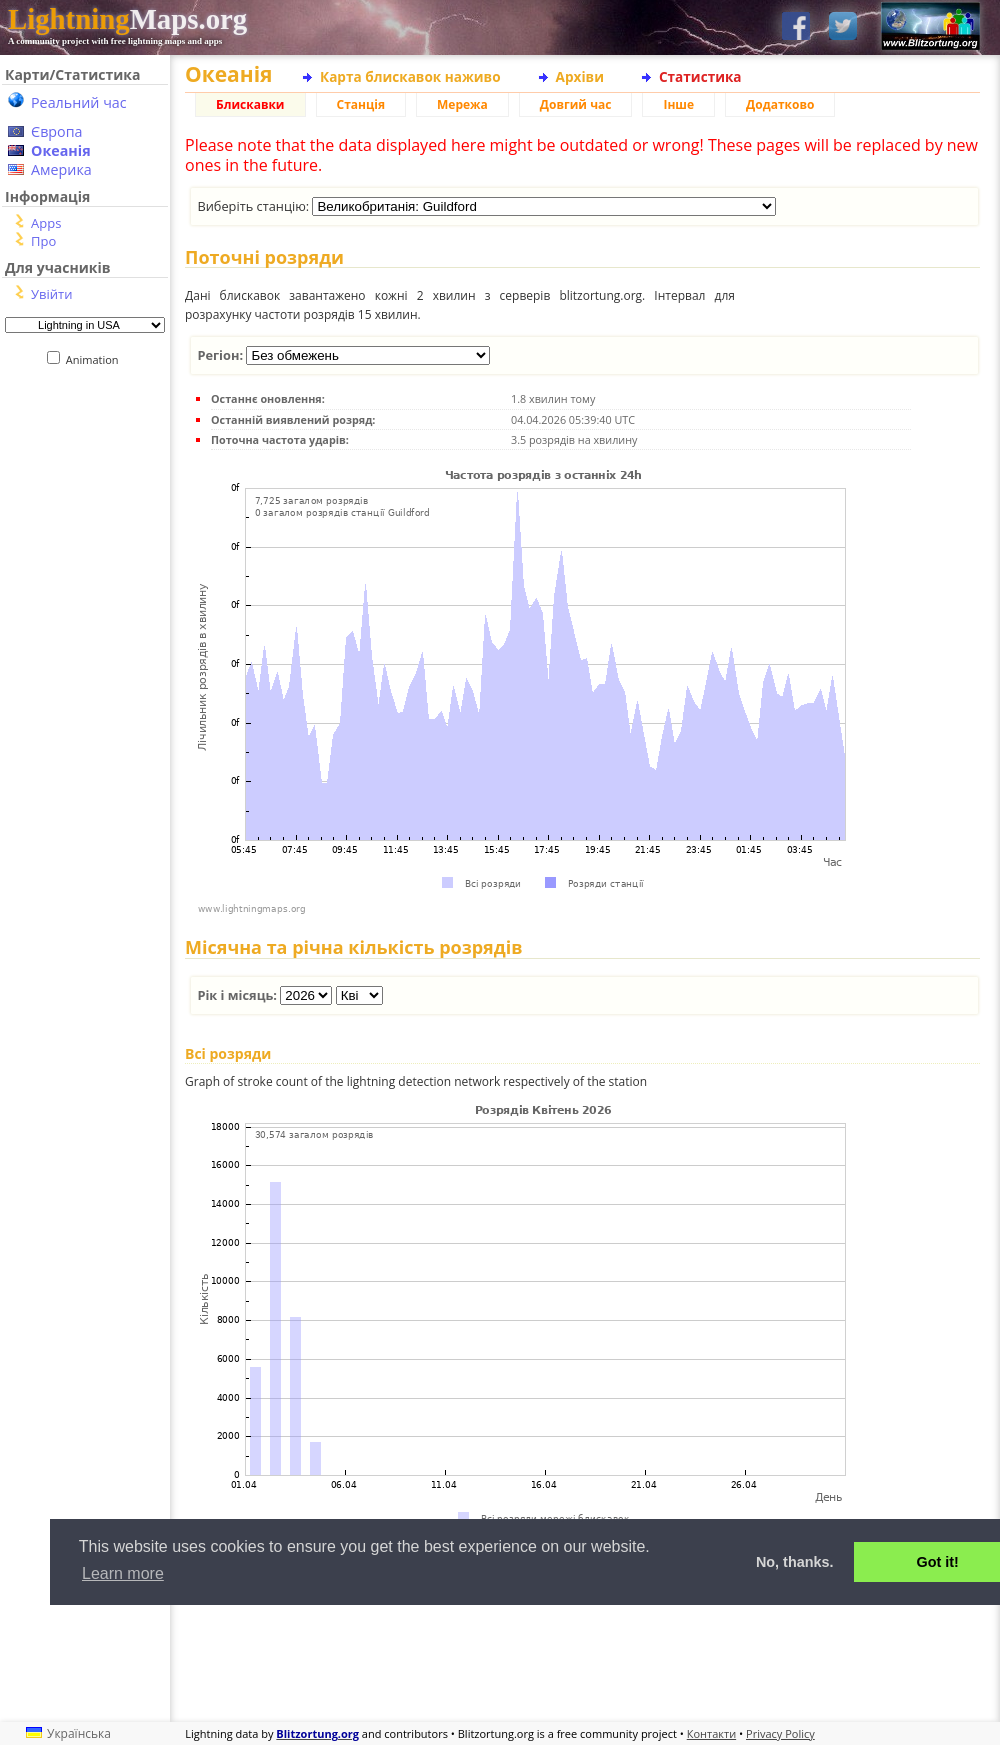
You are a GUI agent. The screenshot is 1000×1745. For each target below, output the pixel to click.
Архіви (580, 76)
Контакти (711, 1733)
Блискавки (250, 104)
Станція (361, 104)
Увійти (51, 294)
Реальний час (79, 102)
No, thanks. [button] (795, 1562)
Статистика (700, 76)
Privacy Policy (780, 1733)
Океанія (61, 150)
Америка (61, 169)
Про (43, 241)
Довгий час (576, 104)
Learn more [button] (123, 1573)
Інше (678, 104)
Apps (46, 223)
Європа (57, 131)
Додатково (780, 104)
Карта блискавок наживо (410, 76)
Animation (96, 359)
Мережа (462, 104)
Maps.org (127, 19)
